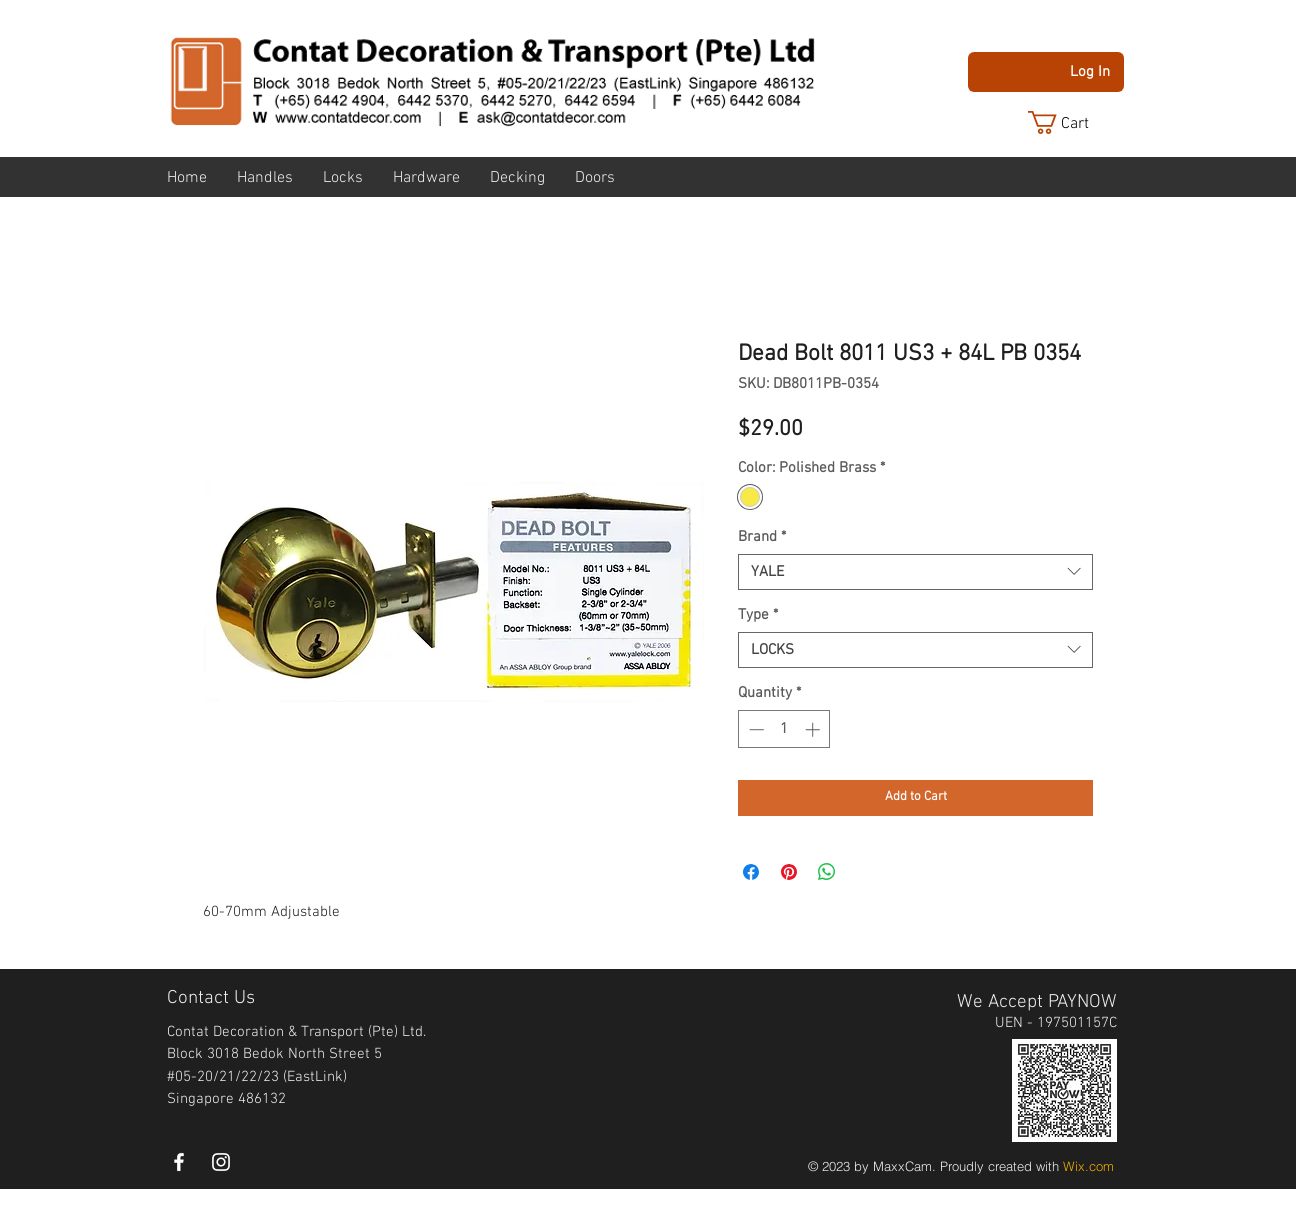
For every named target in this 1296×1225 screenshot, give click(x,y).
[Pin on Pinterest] (789, 872)
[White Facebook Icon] (179, 1162)
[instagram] (221, 1162)
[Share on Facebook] (751, 872)
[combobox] (915, 572)
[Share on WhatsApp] (827, 872)
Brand (762, 537)
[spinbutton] (784, 729)
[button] (1074, 122)
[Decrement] (754, 729)
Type (758, 615)
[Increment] (814, 729)
